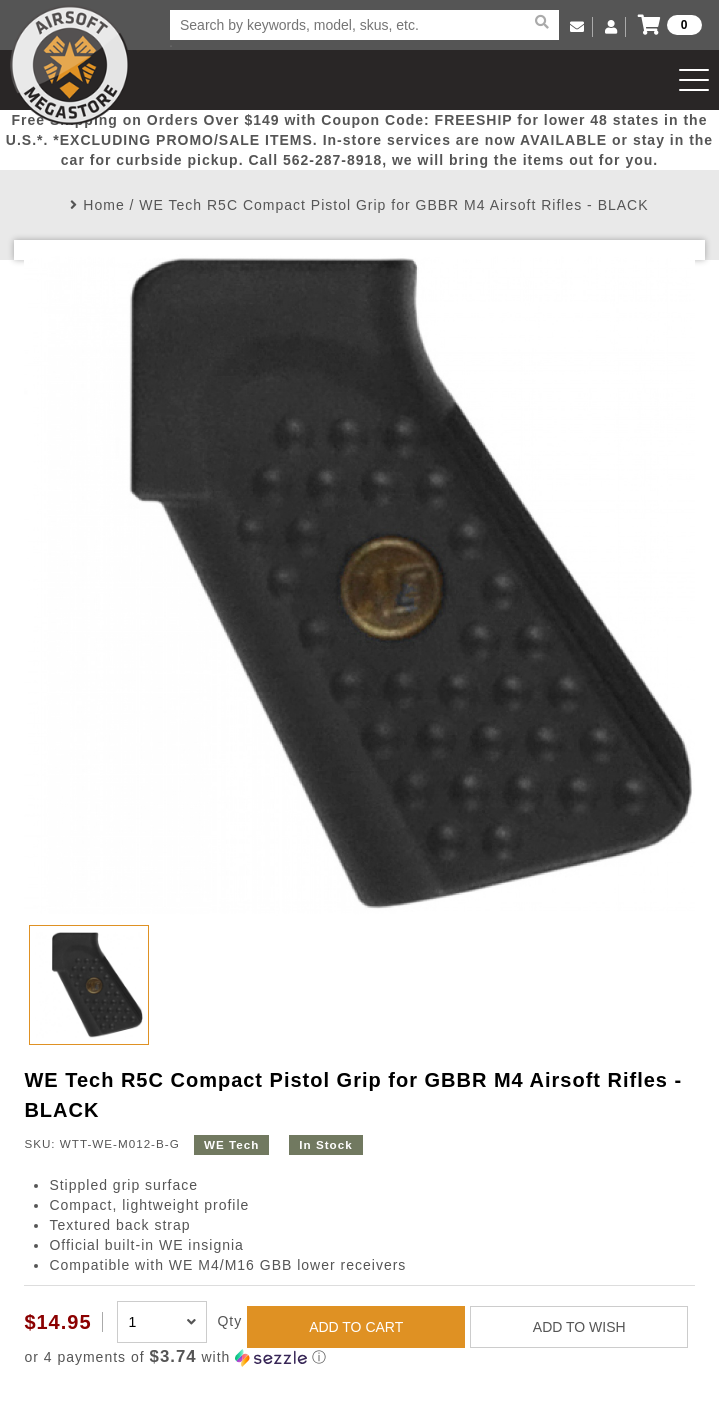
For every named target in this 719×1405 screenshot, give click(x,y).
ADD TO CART (356, 1327)
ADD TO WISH (579, 1327)
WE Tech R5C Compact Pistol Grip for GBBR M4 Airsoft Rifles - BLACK (393, 205)
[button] (359, 1357)
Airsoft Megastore (70, 65)
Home (103, 205)
